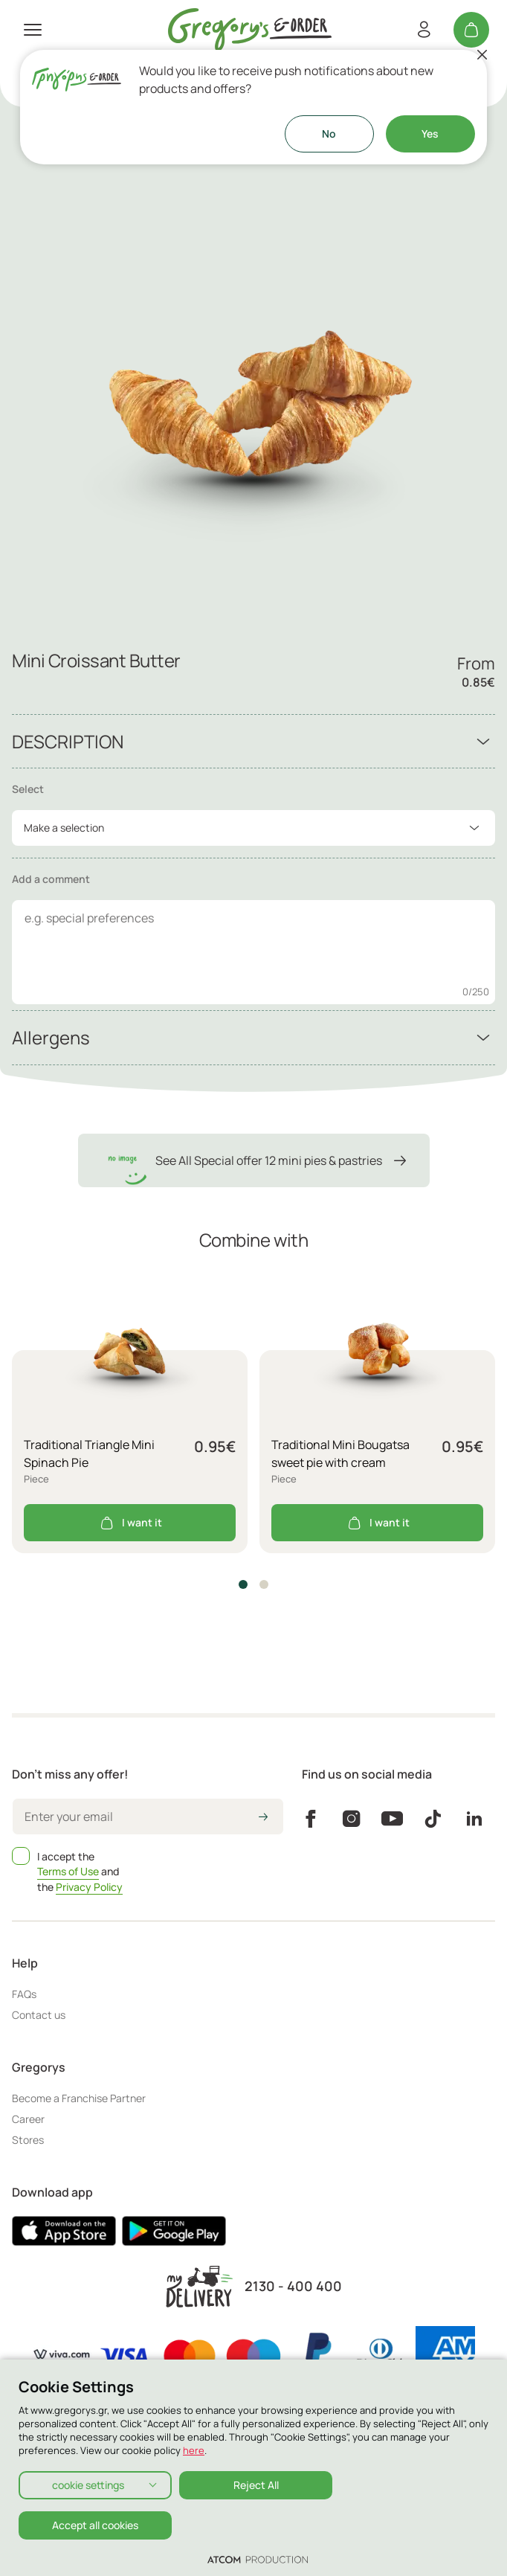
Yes (430, 133)
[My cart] (471, 30)
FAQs (24, 1994)
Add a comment (51, 879)
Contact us (38, 2015)
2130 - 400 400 (293, 2286)
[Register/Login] (424, 30)
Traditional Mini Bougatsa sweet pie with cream (340, 1453)
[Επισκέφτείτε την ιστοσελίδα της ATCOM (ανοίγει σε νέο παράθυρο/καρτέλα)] (257, 2559)
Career (28, 2119)
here (193, 2450)
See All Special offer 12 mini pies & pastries (254, 1160)
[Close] (482, 54)
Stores (28, 2140)
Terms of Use (68, 1871)
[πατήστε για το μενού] (33, 29)
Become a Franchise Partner (79, 2098)
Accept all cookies (95, 2525)
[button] (243, 1584)
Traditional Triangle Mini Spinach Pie (89, 1453)
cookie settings (88, 2485)
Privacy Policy (89, 1887)
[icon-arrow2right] (263, 1818)
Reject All (256, 2485)
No (329, 133)
